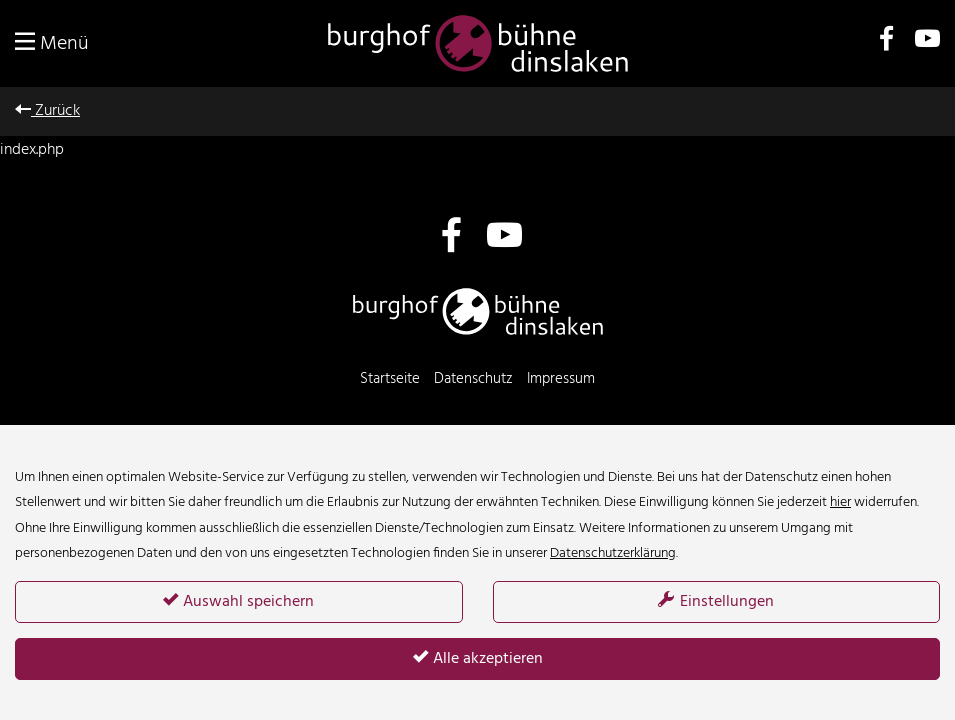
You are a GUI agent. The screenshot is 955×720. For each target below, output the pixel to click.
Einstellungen (716, 602)
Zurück (47, 111)
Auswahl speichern (238, 602)
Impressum (561, 379)
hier (840, 502)
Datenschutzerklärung (613, 553)
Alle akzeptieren (478, 659)
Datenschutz (473, 379)
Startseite (390, 379)
